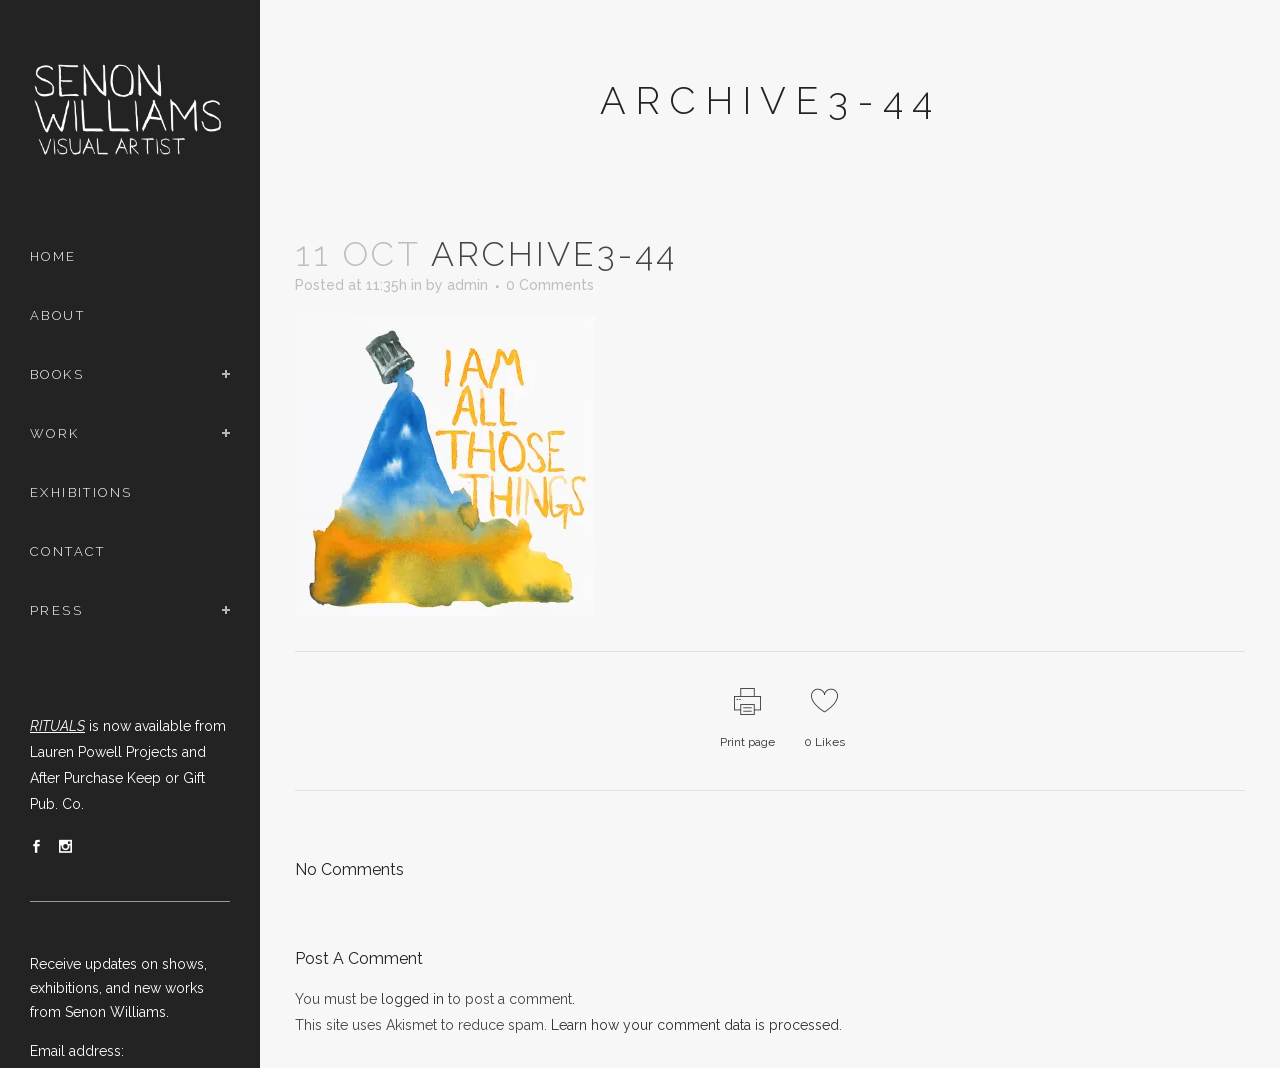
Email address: (77, 1051)
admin (467, 285)
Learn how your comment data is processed (695, 1025)
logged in (412, 999)
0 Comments (550, 285)
